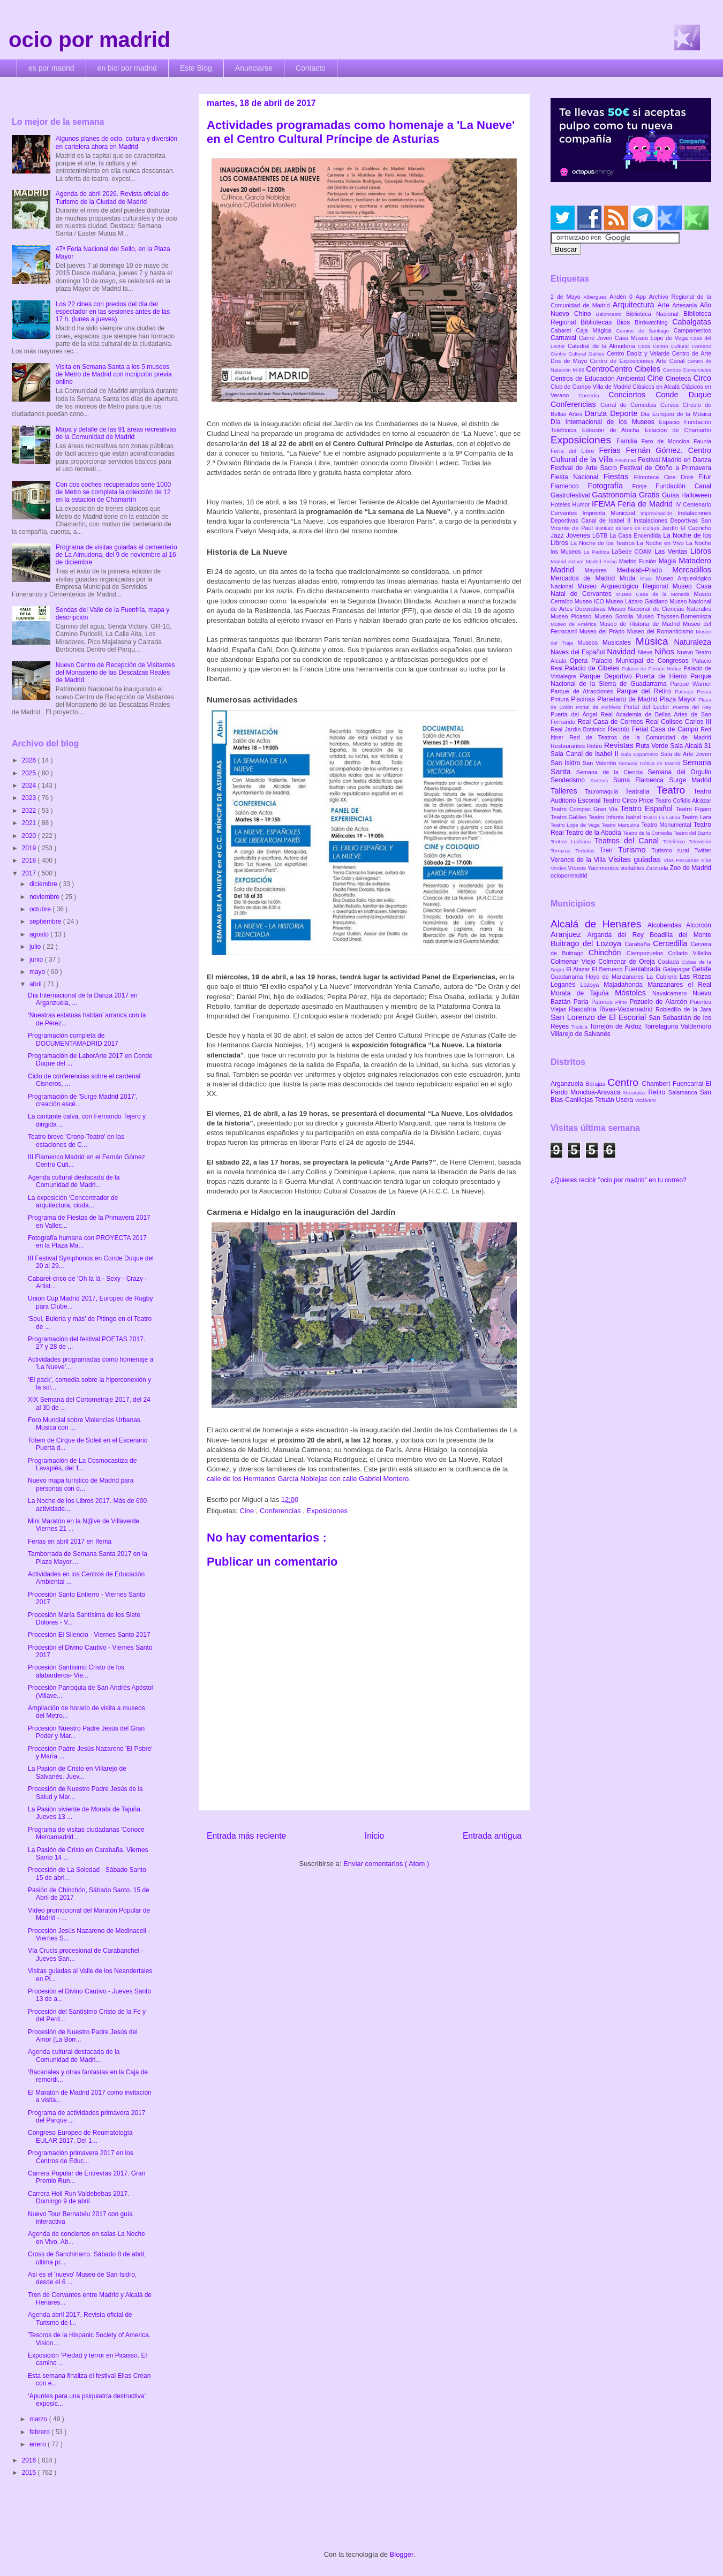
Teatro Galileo (569, 817)
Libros (700, 551)
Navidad (622, 651)
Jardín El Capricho (686, 528)
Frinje (643, 486)
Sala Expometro (640, 754)
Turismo (634, 849)
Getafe (701, 969)
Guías (671, 495)
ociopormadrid (569, 875)
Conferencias (281, 1511)
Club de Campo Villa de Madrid (591, 386)
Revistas (620, 745)
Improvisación (659, 513)
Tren (609, 850)
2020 (30, 836)
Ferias (612, 450)
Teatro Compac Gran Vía (585, 809)
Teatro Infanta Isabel (615, 817)
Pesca (704, 691)
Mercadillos (691, 569)
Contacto (311, 68)
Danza (597, 413)
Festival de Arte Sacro (585, 468)
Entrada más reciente (246, 1835)
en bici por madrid (127, 68)
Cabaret (563, 330)
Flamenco (569, 486)
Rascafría (584, 1009)
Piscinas (584, 699)
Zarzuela (658, 868)
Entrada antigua (492, 1835)
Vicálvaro (645, 1100)
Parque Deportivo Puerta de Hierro (635, 676)
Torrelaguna (662, 1026)
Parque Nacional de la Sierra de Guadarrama (631, 680)
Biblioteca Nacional (654, 314)
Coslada (670, 961)
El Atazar (579, 969)
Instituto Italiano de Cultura (629, 528)
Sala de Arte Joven (685, 754)
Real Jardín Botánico (579, 729)
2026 (30, 760)
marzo (39, 2419)
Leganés (565, 984)
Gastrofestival (571, 495)
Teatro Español (648, 808)
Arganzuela (568, 1083)
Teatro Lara (696, 817)
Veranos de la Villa (579, 860)
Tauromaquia (605, 791)
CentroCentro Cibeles (624, 369)
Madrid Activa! (568, 561)
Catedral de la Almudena (603, 346)
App (642, 296)
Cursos (671, 405)
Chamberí (657, 1083)
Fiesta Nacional (577, 477)
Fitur (704, 477)
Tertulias (587, 850)
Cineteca (679, 378)
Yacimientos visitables (616, 868)
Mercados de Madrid (585, 578)
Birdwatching (653, 322)
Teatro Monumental (667, 824)
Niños (665, 651)
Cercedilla (671, 943)
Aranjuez (569, 934)
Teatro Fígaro (693, 809)
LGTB (600, 535)
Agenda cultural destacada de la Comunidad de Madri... (73, 1181)
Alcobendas (666, 925)
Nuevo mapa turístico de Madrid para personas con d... (80, 1484)
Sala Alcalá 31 (690, 746)
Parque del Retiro (645, 691)
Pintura (561, 699)
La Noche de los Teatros (603, 543)
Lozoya (592, 984)
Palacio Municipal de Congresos (641, 660)
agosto (39, 934)
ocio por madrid (89, 39)
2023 (30, 798)
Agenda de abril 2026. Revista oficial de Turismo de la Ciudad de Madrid (112, 197)
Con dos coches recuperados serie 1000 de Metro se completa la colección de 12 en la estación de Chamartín (113, 492)
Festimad (626, 460)
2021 (30, 823)
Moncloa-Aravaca (596, 1092)
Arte (665, 305)
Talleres (568, 791)
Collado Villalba (690, 953)
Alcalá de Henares (599, 924)
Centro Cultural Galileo (579, 354)
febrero (40, 2432)
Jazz (558, 535)
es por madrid (51, 68)
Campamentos (692, 330)
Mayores (601, 570)
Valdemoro (696, 1026)
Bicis (625, 322)
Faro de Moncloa (667, 441)
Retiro (595, 746)
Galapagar (677, 969)
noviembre (45, 897)
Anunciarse (254, 68)
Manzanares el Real (679, 984)
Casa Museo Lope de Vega (652, 338)
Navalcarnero (672, 993)
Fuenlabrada (643, 969)
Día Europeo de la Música (676, 414)
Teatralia (641, 791)
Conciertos (632, 394)
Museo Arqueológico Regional (625, 586)
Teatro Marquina (621, 825)
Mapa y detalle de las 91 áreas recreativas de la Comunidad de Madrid (116, 433)
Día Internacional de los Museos (605, 422)
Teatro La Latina (662, 817)
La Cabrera (663, 976)
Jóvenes (579, 535)
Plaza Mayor (679, 699)
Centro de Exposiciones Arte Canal (639, 361)
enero (38, 2444)
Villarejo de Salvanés (581, 1034)
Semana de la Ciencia (612, 772)
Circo (702, 378)
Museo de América (575, 624)
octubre (40, 909)
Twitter (702, 850)
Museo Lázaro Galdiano (637, 601)
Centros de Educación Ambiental (599, 378)
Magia (669, 561)
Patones (603, 1002)
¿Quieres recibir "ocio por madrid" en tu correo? (619, 1180)
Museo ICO (590, 601)
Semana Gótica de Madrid (651, 763)
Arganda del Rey (619, 935)
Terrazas (563, 850)
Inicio (374, 1835)
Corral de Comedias (630, 405)
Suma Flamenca (641, 780)
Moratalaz (636, 1093)
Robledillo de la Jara (683, 1009)
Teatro (675, 790)
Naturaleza (692, 642)
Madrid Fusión (639, 561)
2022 (30, 810)
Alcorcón (698, 925)
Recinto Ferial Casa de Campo (654, 729)
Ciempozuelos (647, 953)
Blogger (401, 2554)
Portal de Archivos (600, 707)
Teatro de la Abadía (594, 832)
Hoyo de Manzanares (616, 976)
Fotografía (610, 485)
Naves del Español (579, 652)
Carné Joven (597, 338)
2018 (30, 860)
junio (37, 959)
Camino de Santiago (644, 331)
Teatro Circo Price (629, 800)
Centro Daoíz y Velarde (639, 353)
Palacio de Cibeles (592, 668)
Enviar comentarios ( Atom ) (386, 1864)
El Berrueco (608, 969)
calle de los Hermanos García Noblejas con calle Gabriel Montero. (309, 1479)
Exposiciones (327, 1511)
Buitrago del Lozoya (587, 943)
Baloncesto (611, 314)
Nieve (646, 652)
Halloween (696, 495)
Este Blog (196, 68)
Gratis (650, 494)
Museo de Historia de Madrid (641, 624)
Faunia (702, 441)
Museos (589, 642)
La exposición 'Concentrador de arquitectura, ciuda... (73, 1201)
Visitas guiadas (636, 859)
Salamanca (684, 1092)
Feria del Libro (575, 451)
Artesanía (685, 305)
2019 (30, 848)
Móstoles (633, 992)
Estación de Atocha (613, 430)
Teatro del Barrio (692, 833)
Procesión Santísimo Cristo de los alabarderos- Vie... (76, 1671)
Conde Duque (683, 394)
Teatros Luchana (572, 841)
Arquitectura (635, 304)
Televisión (700, 841)
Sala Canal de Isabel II (586, 754)
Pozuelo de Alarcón (659, 1002)
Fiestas (619, 476)
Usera (625, 1100)
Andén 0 (622, 296)
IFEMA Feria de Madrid (633, 504)
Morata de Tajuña (583, 993)
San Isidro (567, 763)
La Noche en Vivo (661, 543)
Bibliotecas (598, 322)
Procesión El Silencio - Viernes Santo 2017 (89, 1634)
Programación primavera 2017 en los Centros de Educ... (80, 2156)
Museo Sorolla (615, 616)
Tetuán (605, 1100)
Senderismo (570, 780)
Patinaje (686, 691)
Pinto (622, 1002)
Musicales (619, 642)
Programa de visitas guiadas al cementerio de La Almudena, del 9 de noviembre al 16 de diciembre (116, 554)
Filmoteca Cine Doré (666, 477)
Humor (582, 504)
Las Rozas (695, 976)
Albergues (597, 297)
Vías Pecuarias (682, 860)
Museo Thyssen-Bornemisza (673, 616)
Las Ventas (672, 551)
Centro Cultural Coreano (682, 346)
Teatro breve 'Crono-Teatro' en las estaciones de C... (76, 1140)
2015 (30, 2472)
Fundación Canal (683, 486)
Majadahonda (625, 984)
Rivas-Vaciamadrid (627, 1009)
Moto (648, 578)
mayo (38, 972)
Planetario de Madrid (628, 699)
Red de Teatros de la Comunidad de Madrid (640, 737)
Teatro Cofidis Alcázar (683, 800)
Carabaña (638, 944)
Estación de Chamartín (678, 430)
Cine (247, 1511)
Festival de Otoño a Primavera (665, 468)
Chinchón (608, 952)
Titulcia (580, 1027)
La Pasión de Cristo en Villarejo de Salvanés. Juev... (77, 1772)
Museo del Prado (603, 631)
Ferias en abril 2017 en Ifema (69, 1541)
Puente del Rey (692, 707)
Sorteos (601, 780)
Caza (645, 346)
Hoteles (562, 504)
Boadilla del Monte (680, 935)
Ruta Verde (653, 746)
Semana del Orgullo (679, 772)
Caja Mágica (596, 330)
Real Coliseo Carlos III (678, 722)
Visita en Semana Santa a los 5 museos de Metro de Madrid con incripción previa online (114, 374)
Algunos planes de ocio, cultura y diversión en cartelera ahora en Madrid (116, 142)
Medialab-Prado (645, 570)
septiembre (46, 921)
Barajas (596, 1084)
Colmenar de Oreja (628, 961)
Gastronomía (615, 494)
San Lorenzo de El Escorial (600, 1017)
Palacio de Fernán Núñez (653, 668)
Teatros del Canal (628, 840)
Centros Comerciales (687, 370)
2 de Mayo (567, 296)
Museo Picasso (572, 616)
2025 (30, 773)
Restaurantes (569, 746)
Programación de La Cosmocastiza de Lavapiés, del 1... (82, 1464)
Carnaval (565, 338)
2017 (30, 873)
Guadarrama (568, 976)
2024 (30, 785)
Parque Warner (691, 684)
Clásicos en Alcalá (656, 386)
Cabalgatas (691, 322)
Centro (624, 1082)
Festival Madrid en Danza (674, 460)
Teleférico (676, 841)
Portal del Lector (648, 707)
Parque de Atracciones (583, 691)
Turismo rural (672, 850)
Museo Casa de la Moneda (655, 594)
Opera (580, 660)
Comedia (593, 395)
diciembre (44, 884)
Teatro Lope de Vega (576, 825)
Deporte (625, 413)
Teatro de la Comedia (648, 833)
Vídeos (578, 868)
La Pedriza (598, 552)
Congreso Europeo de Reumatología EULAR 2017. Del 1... (80, 2136)
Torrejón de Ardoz (617, 1026)
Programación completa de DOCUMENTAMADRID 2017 (73, 1039)
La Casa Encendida (636, 535)
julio (36, 946)
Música (655, 641)
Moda (630, 578)
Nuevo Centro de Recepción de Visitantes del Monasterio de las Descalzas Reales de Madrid (115, 672)
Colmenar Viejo (574, 961)
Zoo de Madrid (690, 868)
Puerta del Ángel (576, 714)
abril (36, 984)
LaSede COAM (633, 551)
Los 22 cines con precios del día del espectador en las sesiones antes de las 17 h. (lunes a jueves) (113, 311)
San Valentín (601, 763)
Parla (582, 1002)
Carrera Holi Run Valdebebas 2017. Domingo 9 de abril (78, 2197)
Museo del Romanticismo (661, 631)
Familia (629, 441)
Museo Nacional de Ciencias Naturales (659, 609)
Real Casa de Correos (611, 722)
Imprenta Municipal (611, 513)
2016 (30, 2460)
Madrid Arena (602, 561)
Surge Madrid (690, 780)
